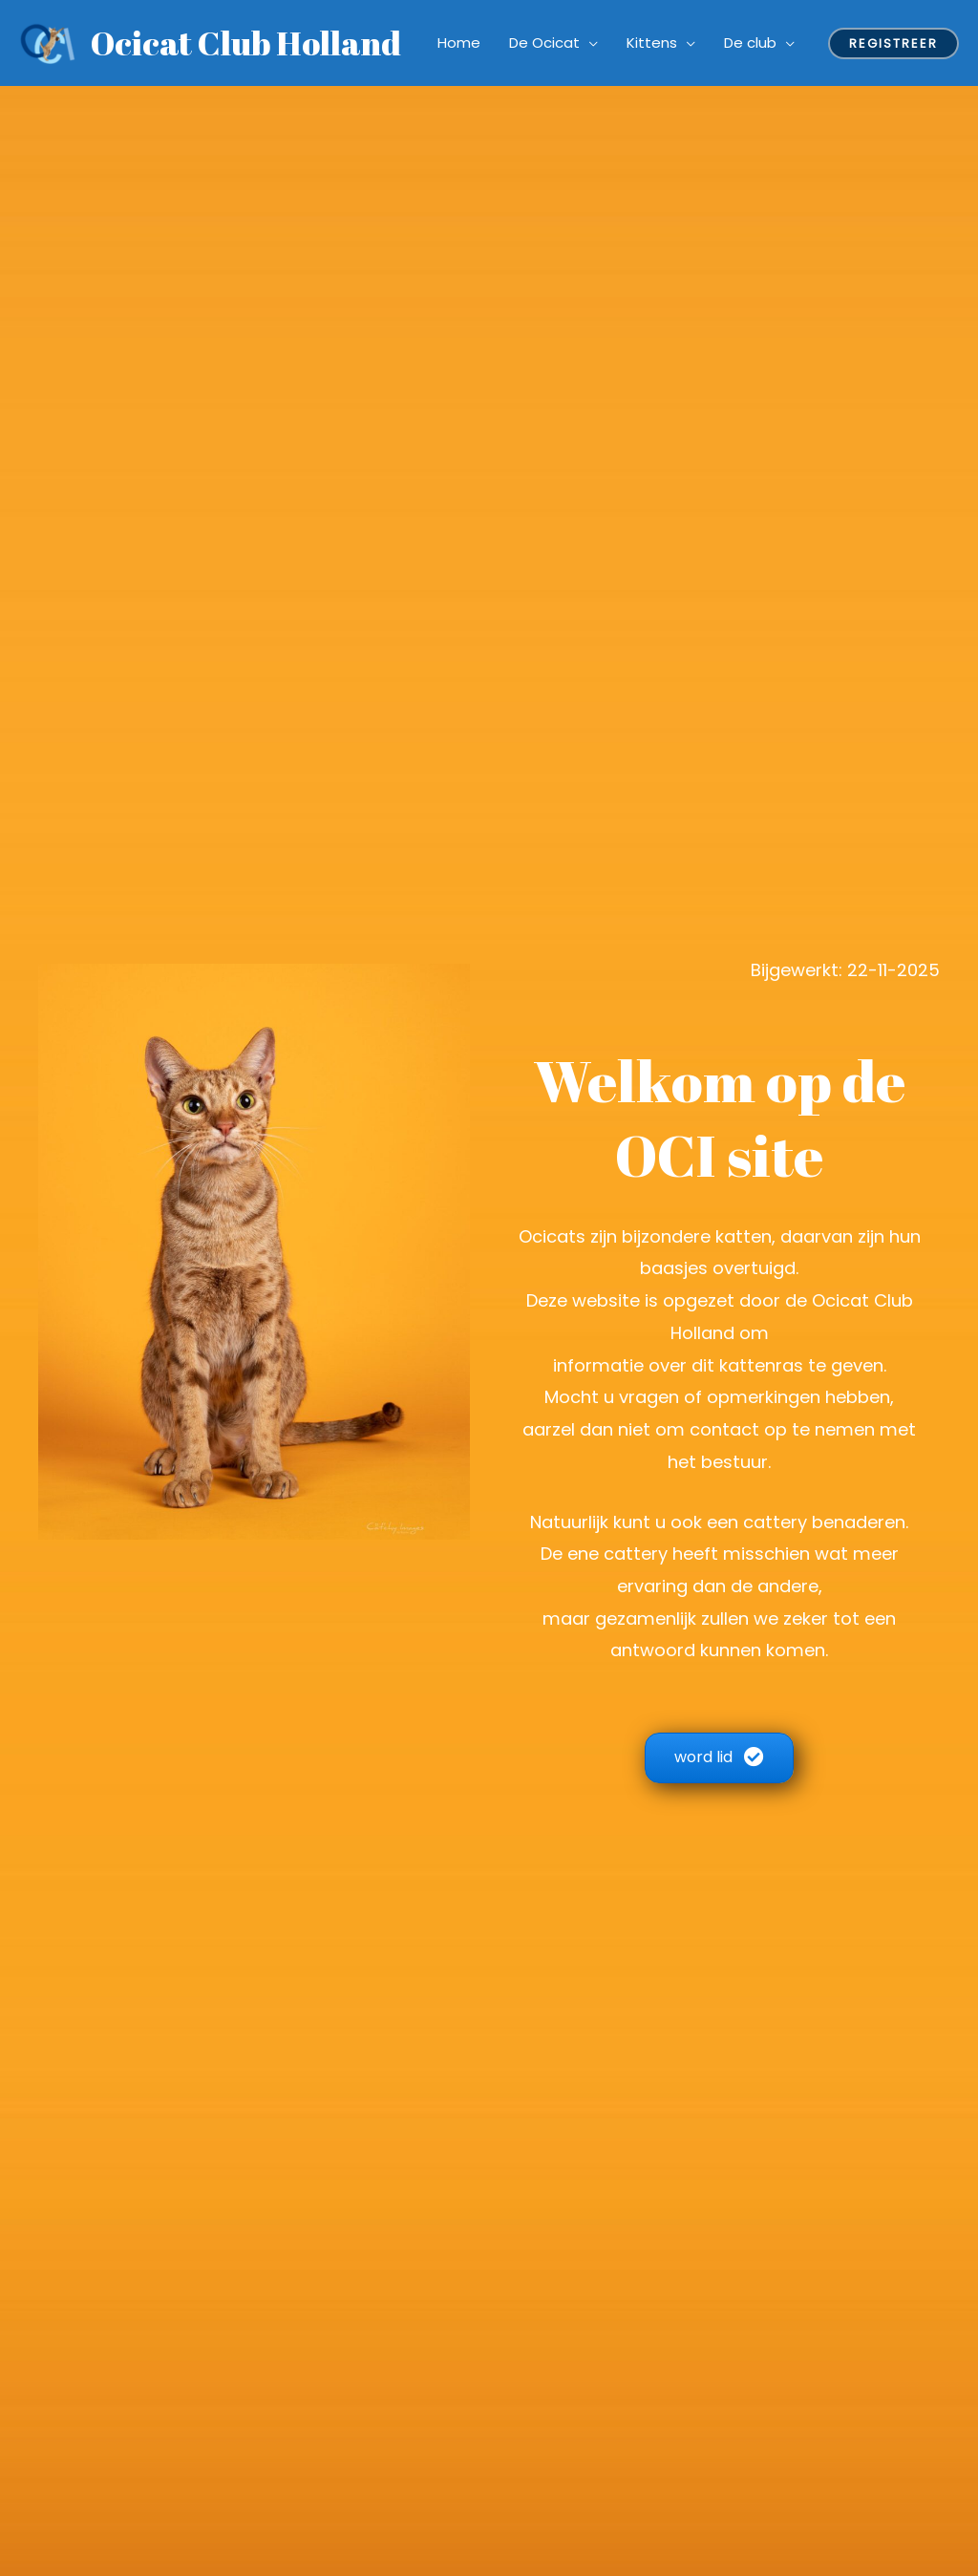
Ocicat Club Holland (246, 42)
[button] (719, 1758)
